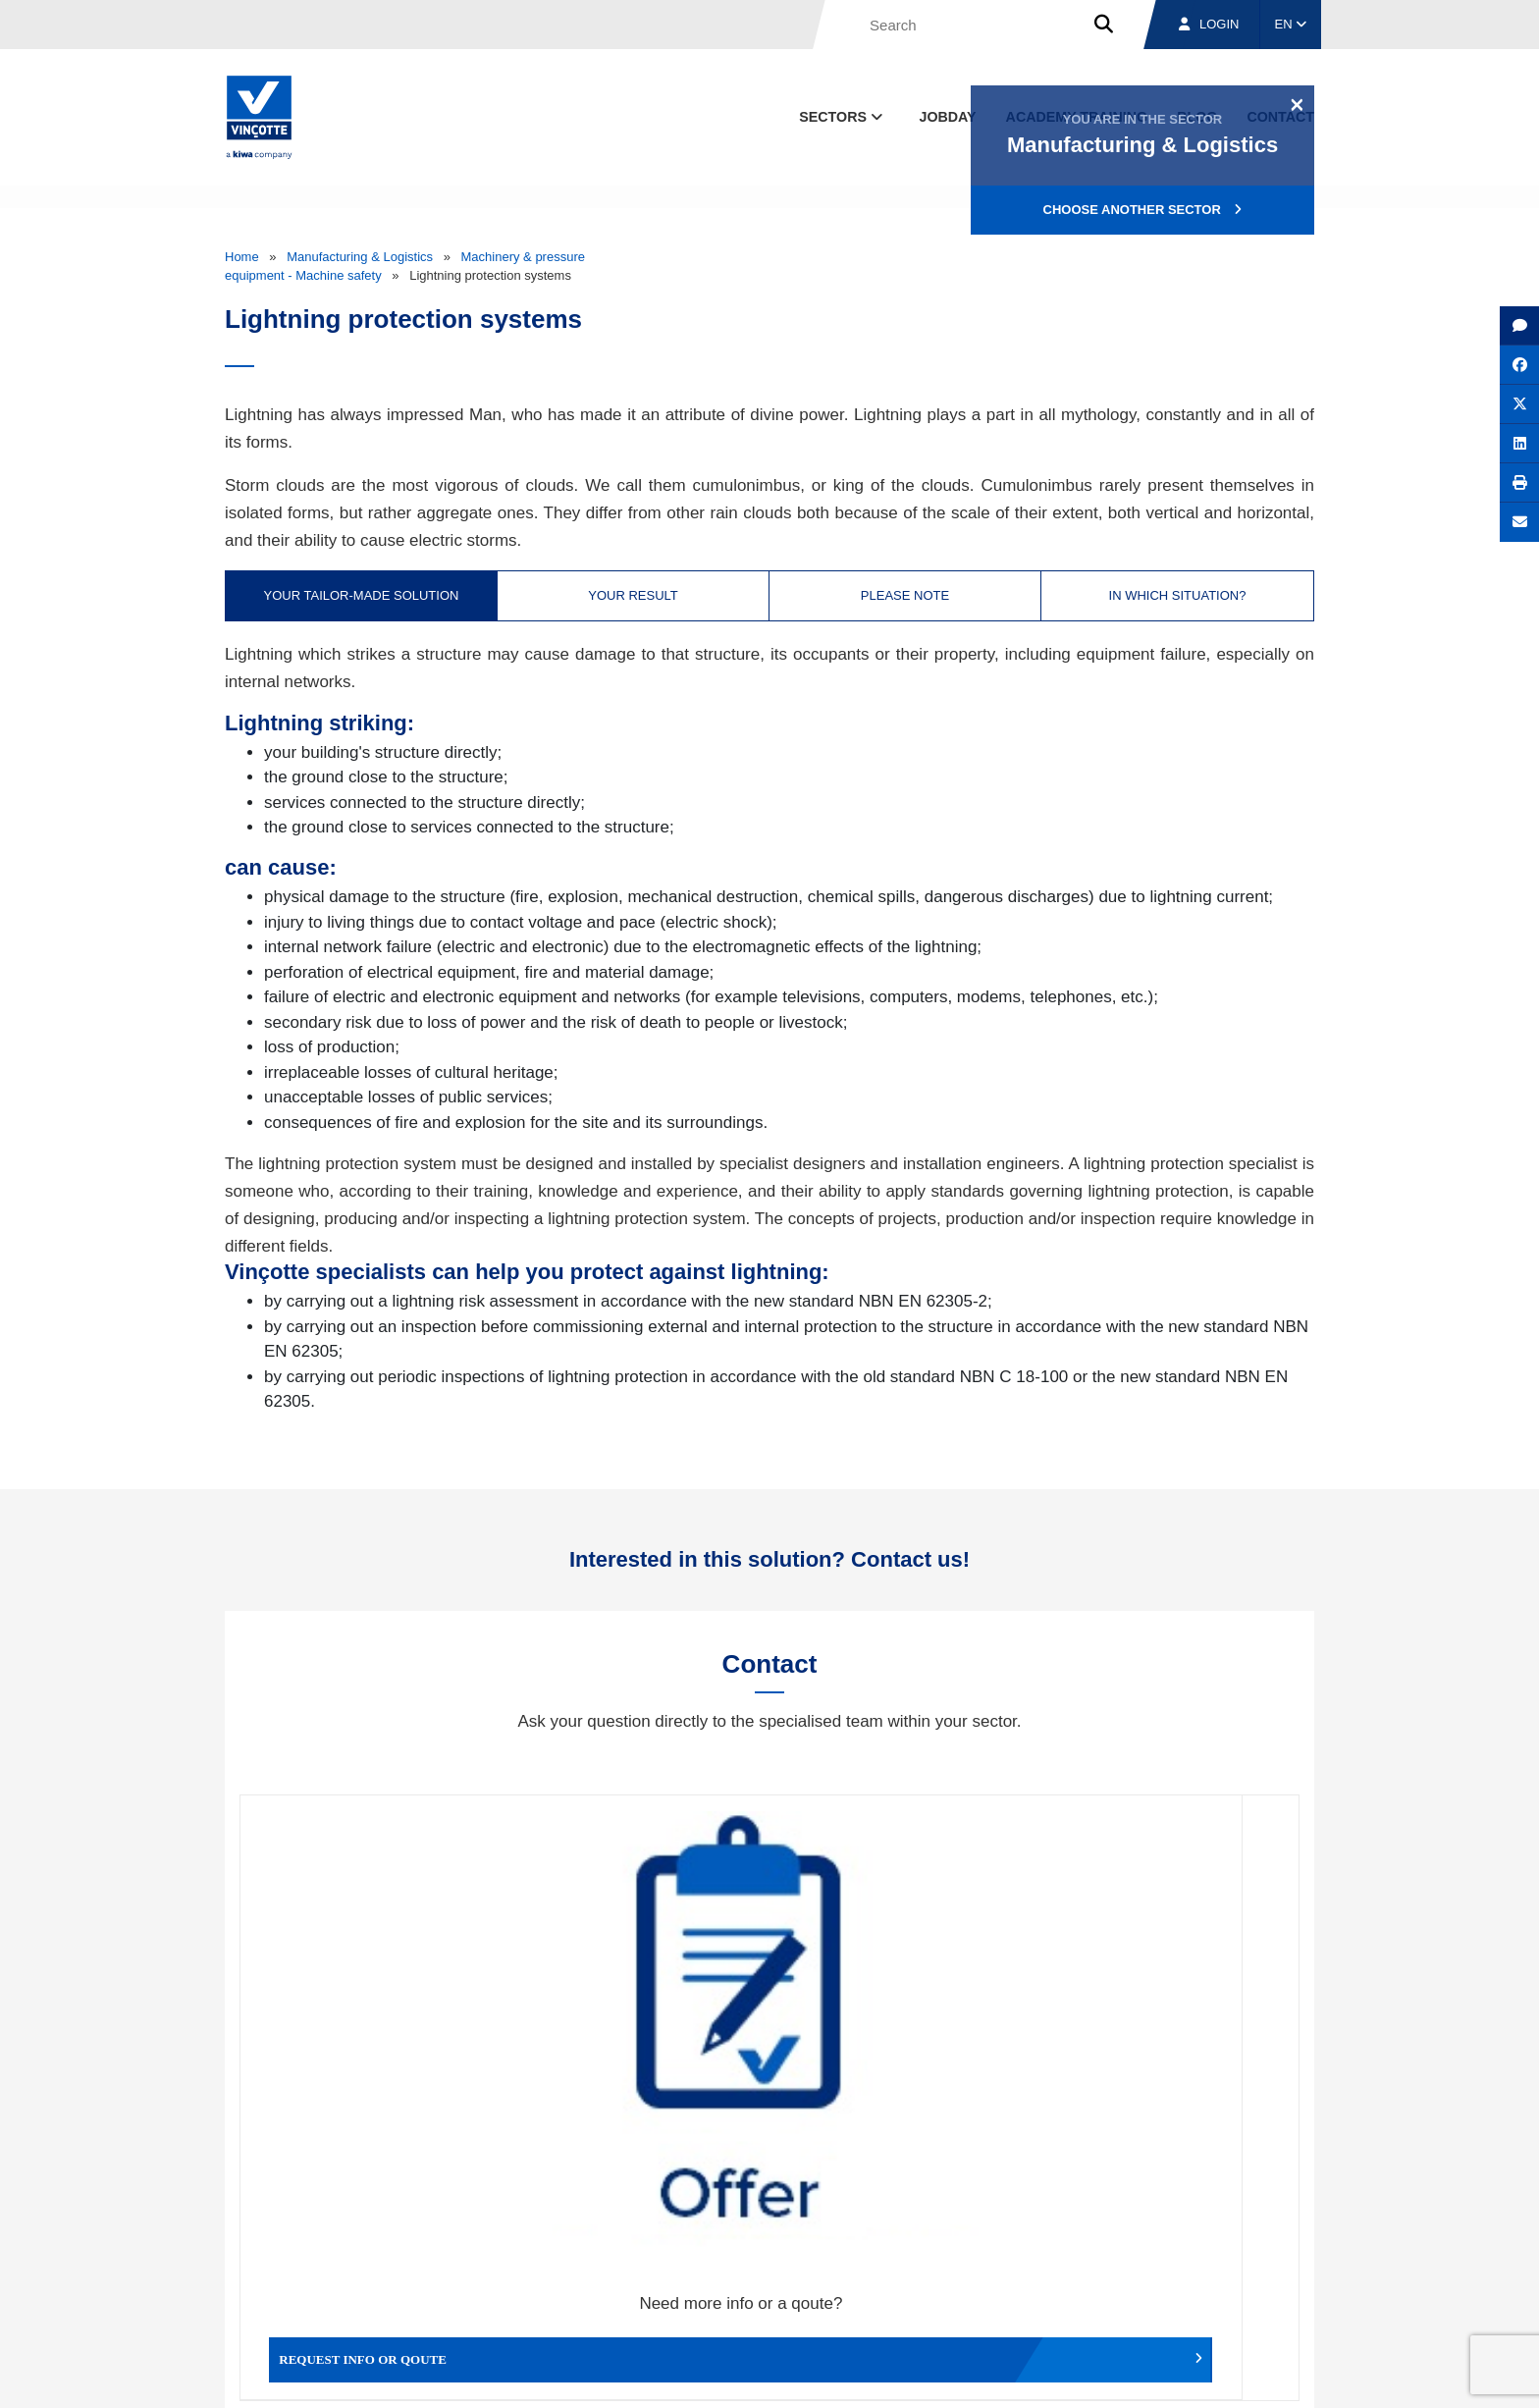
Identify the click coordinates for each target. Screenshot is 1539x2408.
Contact (1279, 2283)
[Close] (1297, 104)
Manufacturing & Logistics (360, 256)
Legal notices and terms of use (1039, 2375)
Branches (1075, 2283)
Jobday (948, 117)
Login (1209, 24)
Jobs (1180, 2283)
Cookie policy (1175, 2375)
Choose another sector (1143, 209)
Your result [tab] (633, 595)
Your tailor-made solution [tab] (361, 595)
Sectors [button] (842, 117)
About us (961, 2283)
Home (242, 256)
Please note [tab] (905, 595)
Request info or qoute (372, 2017)
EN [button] (1291, 24)
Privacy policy (1263, 2375)
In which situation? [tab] (1178, 595)
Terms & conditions (887, 2375)
